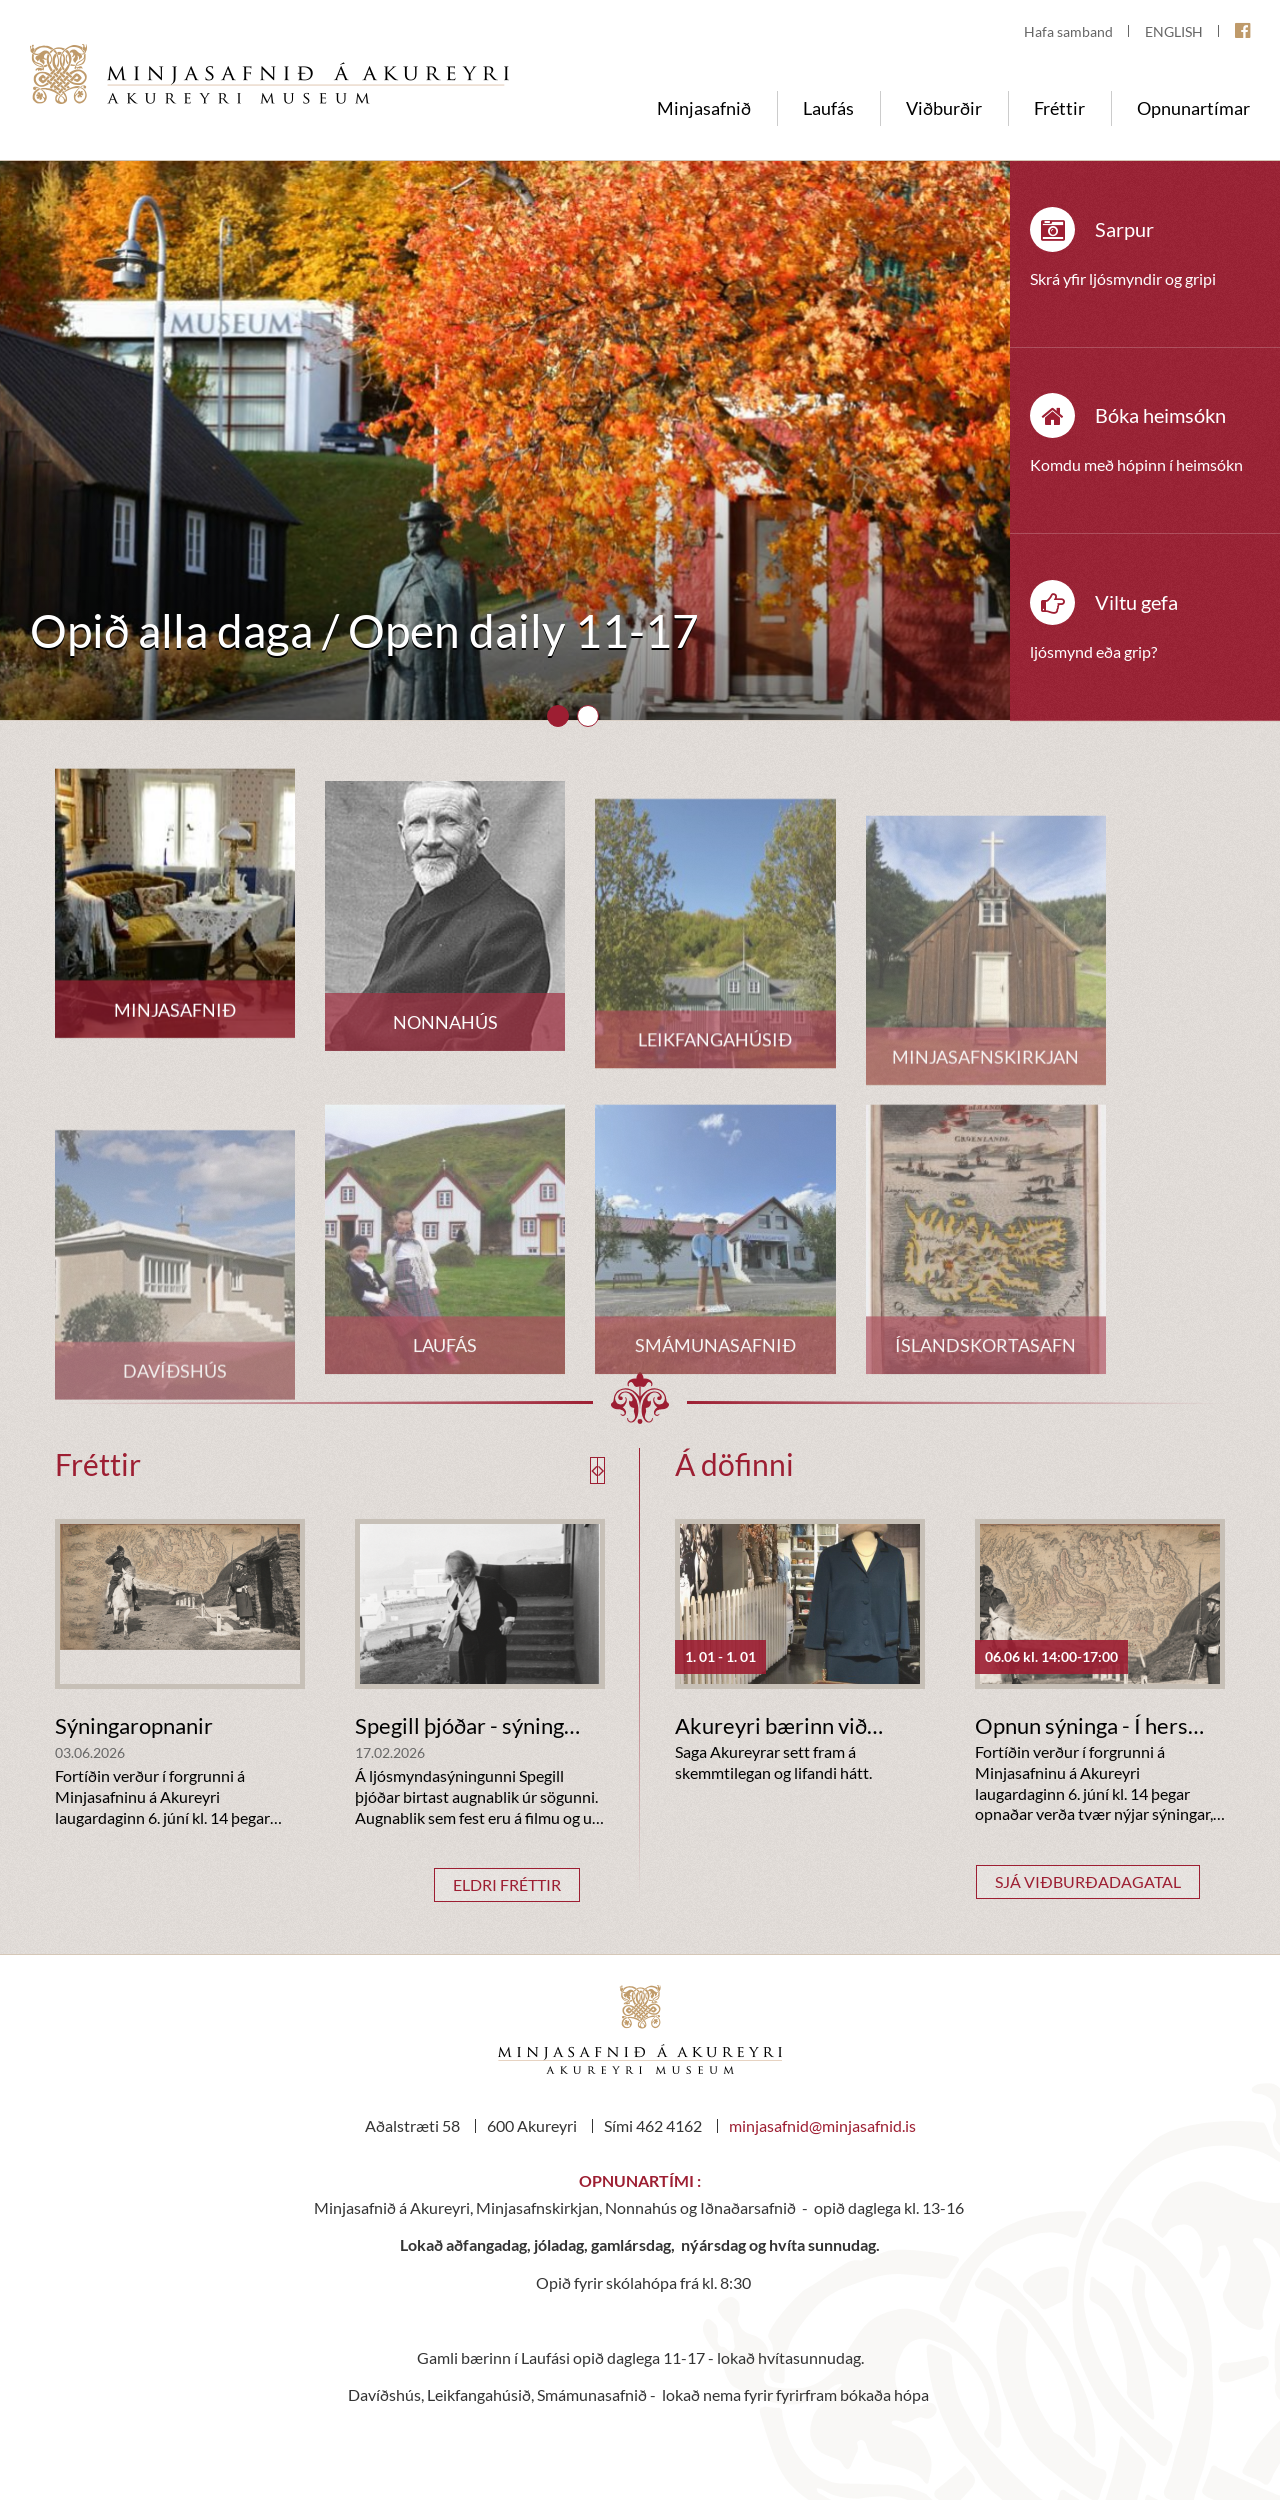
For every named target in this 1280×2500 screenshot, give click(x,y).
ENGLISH (1174, 31)
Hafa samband (1068, 31)
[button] (558, 716)
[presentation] (594, 1470)
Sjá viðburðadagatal (1088, 1881)
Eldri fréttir (507, 1884)
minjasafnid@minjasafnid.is (822, 2125)
